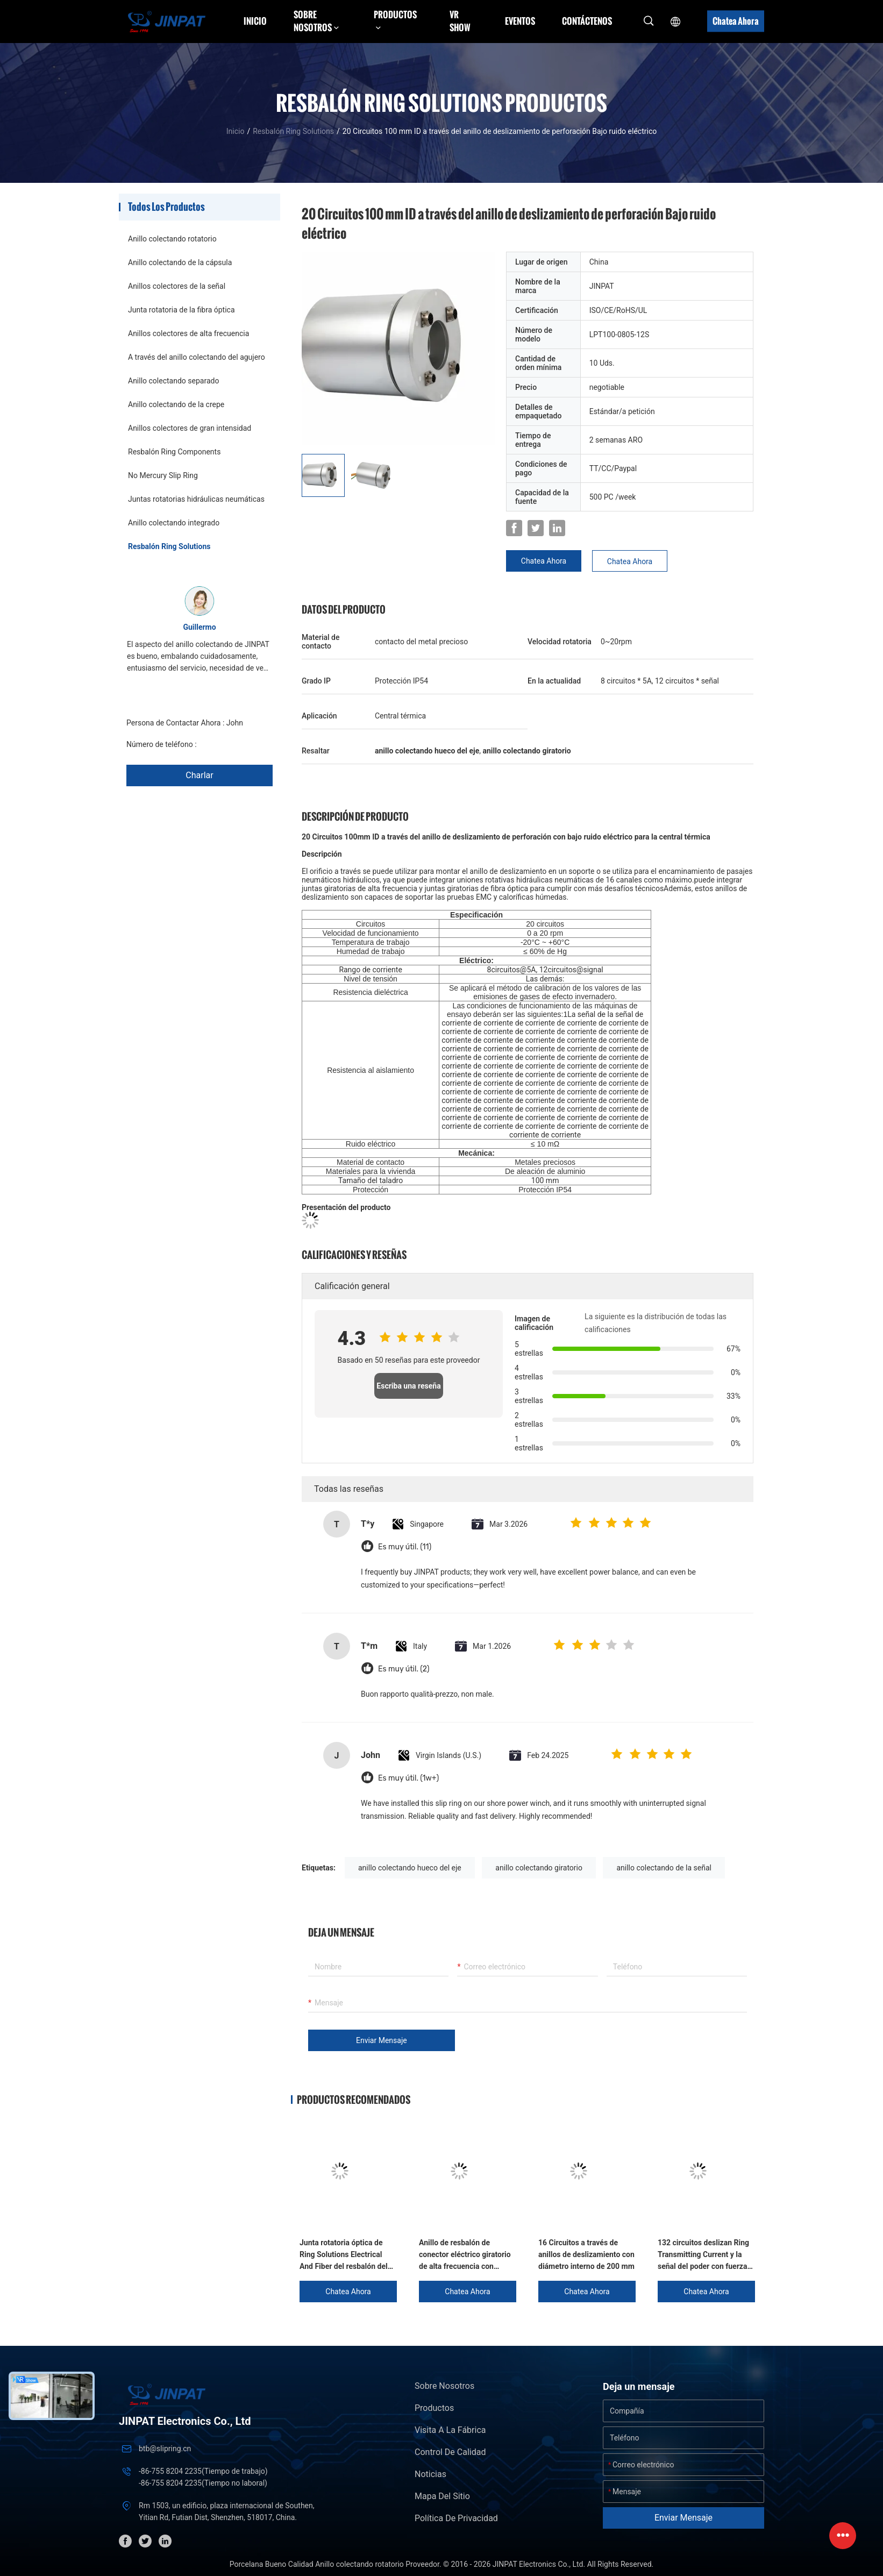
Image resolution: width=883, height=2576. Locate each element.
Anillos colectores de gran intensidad (189, 428)
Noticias (430, 2474)
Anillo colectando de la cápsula (180, 262)
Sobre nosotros (444, 2386)
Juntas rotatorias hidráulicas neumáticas (196, 499)
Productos (434, 2408)
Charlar (199, 775)
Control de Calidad (450, 2452)
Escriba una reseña (408, 1386)
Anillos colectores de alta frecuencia (188, 333)
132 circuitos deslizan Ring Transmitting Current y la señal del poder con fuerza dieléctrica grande (703, 2255)
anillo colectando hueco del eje (409, 1867)
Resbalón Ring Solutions (293, 131)
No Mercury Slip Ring (163, 475)
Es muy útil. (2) (404, 1669)
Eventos (520, 21)
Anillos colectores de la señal (176, 286)
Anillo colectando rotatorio (172, 238)
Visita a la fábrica (450, 2430)
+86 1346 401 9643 (231, 744)
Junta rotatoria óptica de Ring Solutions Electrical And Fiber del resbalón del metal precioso (344, 2255)
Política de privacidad (456, 2518)
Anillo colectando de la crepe (176, 404)
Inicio (255, 21)
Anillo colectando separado (173, 380)
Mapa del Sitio (442, 2496)
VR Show (460, 21)
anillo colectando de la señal (663, 1867)
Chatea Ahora (736, 21)
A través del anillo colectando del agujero (196, 357)
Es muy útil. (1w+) (408, 1778)
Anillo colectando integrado (173, 522)
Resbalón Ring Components (174, 451)
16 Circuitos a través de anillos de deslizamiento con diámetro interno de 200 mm (586, 2254)
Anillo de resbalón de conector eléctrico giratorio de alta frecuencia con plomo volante (465, 2255)
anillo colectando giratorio (538, 1867)
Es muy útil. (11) (404, 1547)
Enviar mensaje (381, 2040)
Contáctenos (587, 21)
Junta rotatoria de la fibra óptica (181, 309)
